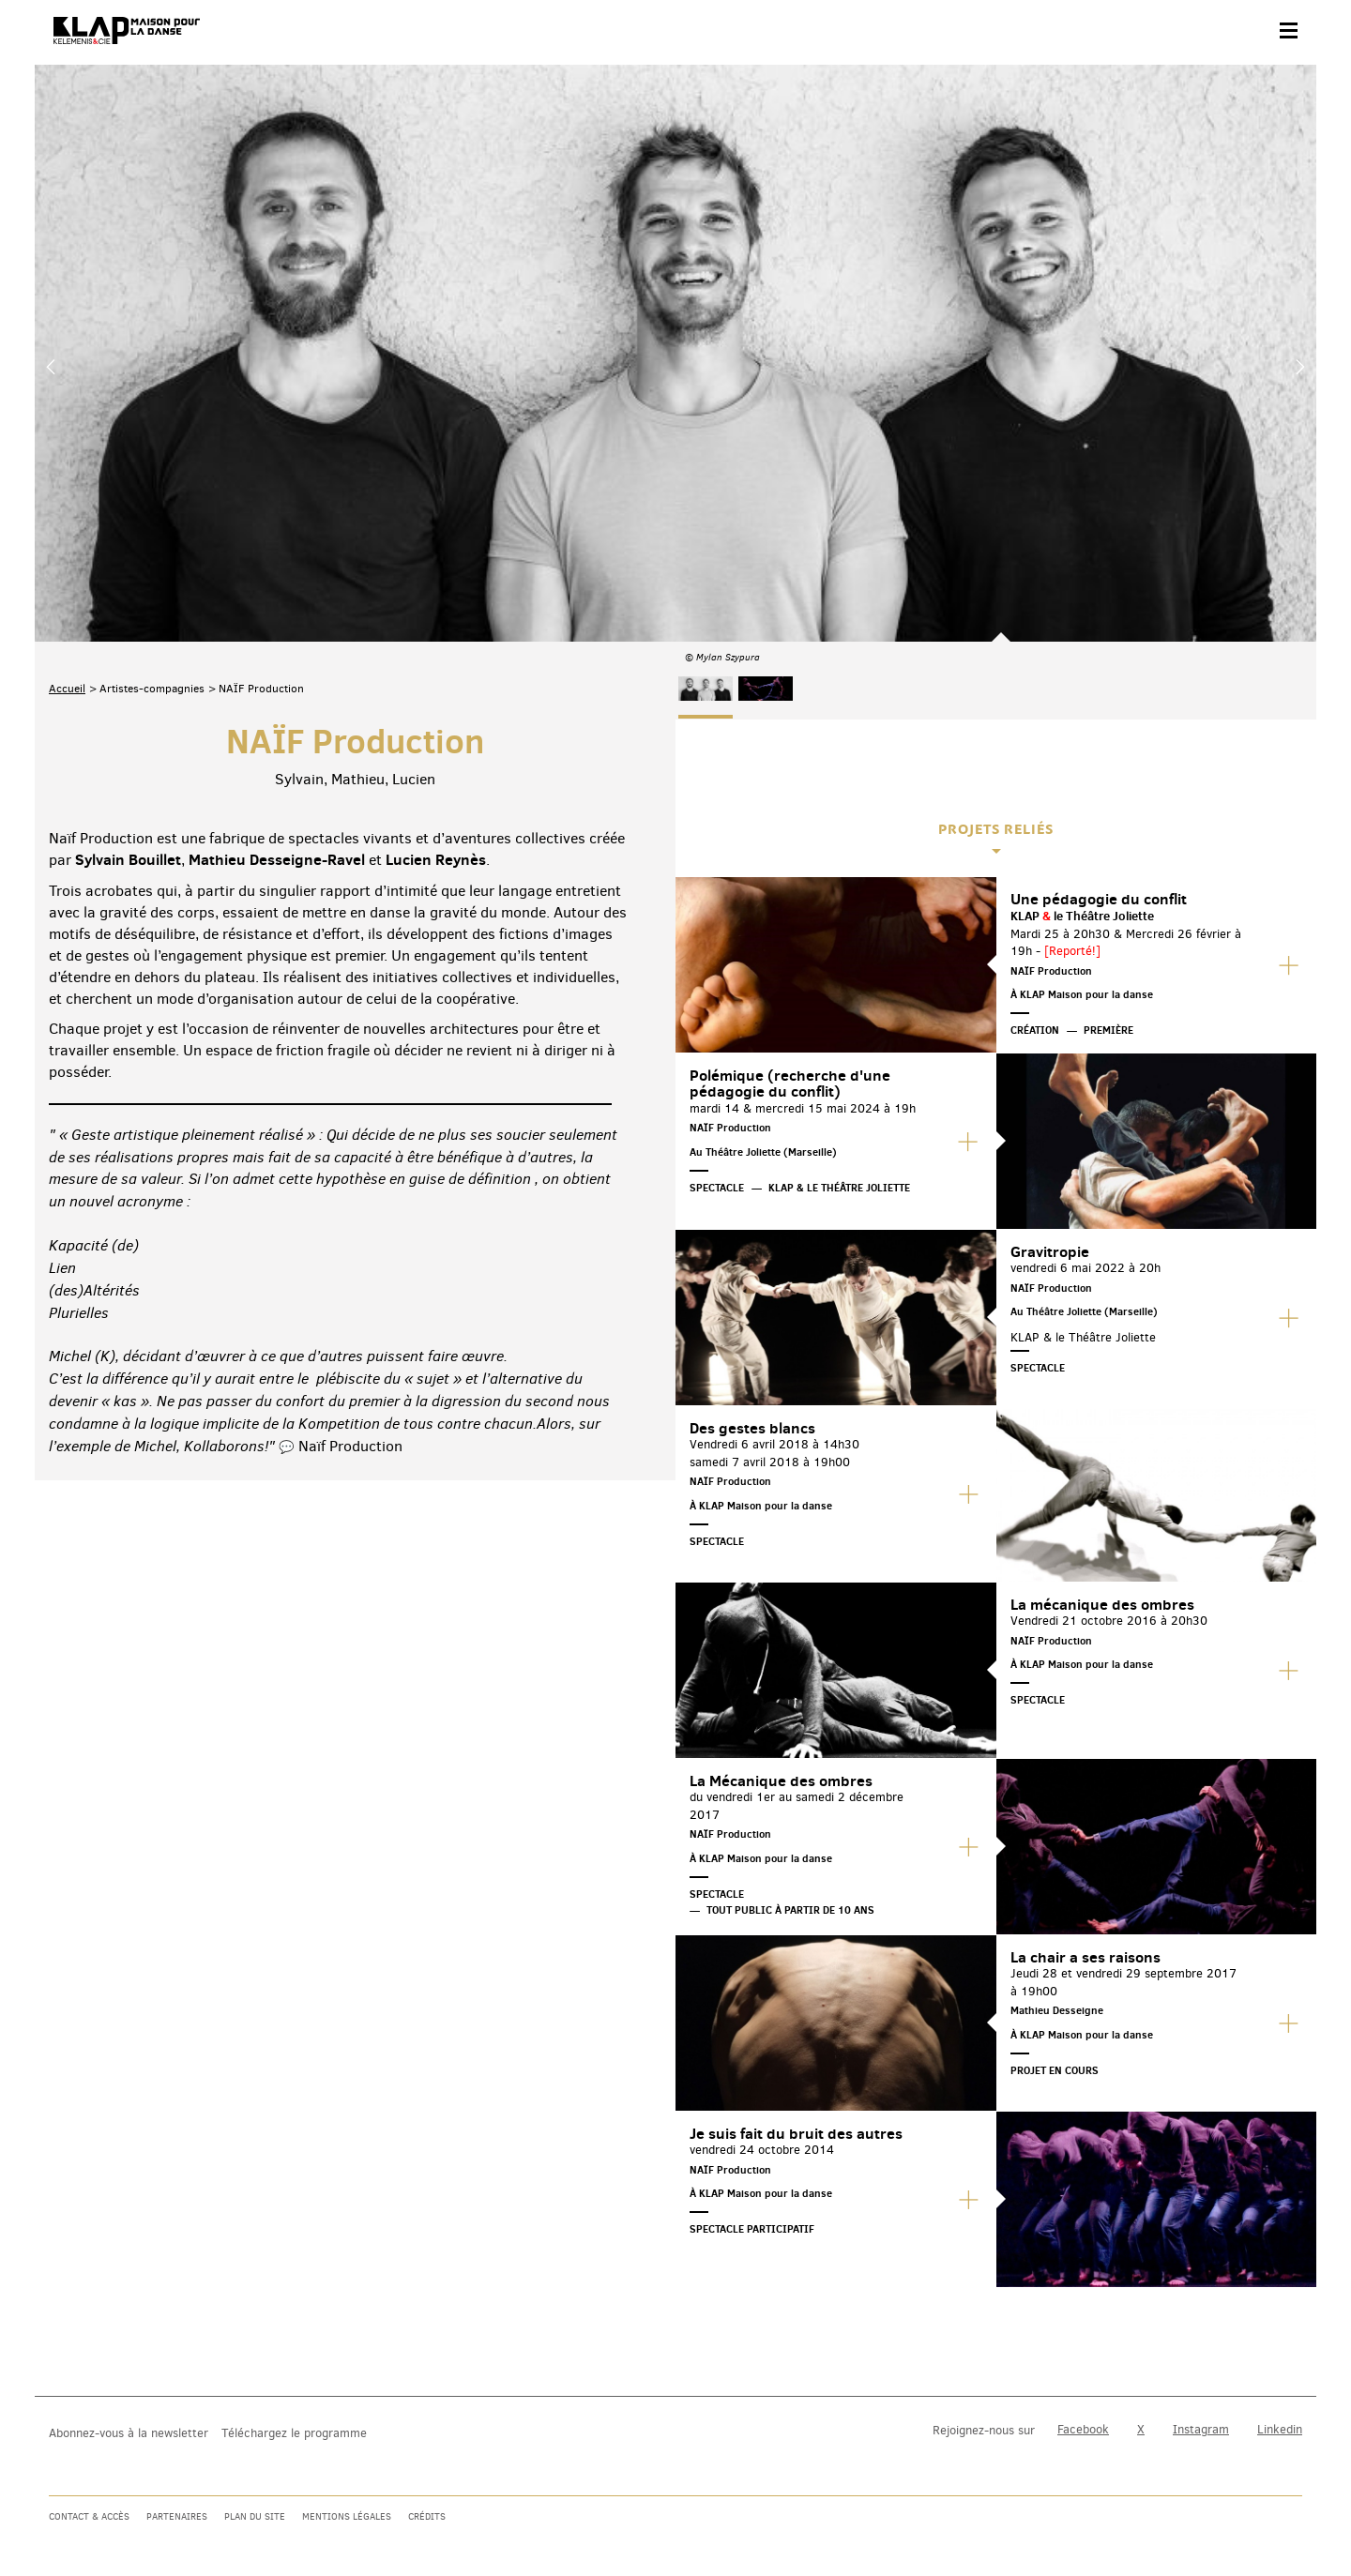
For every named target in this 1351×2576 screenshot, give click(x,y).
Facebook (1083, 2429)
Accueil (67, 500)
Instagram (1201, 2429)
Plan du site (254, 2516)
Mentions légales (346, 2516)
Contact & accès (89, 2516)
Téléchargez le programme (294, 2433)
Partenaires (176, 2516)
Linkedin (1279, 2429)
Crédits (427, 2516)
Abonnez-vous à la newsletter (128, 2433)
